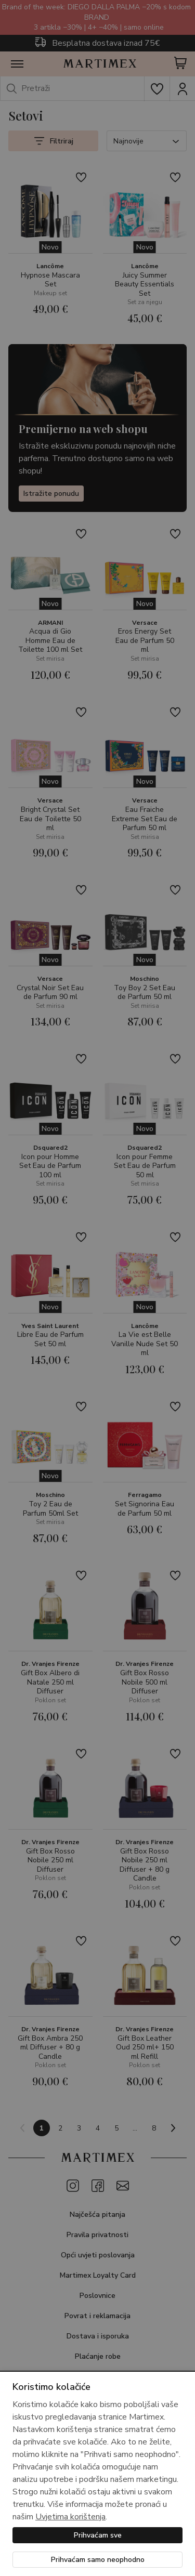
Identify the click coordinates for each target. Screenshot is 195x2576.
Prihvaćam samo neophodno (98, 2560)
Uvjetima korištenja (70, 2516)
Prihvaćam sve (98, 2535)
